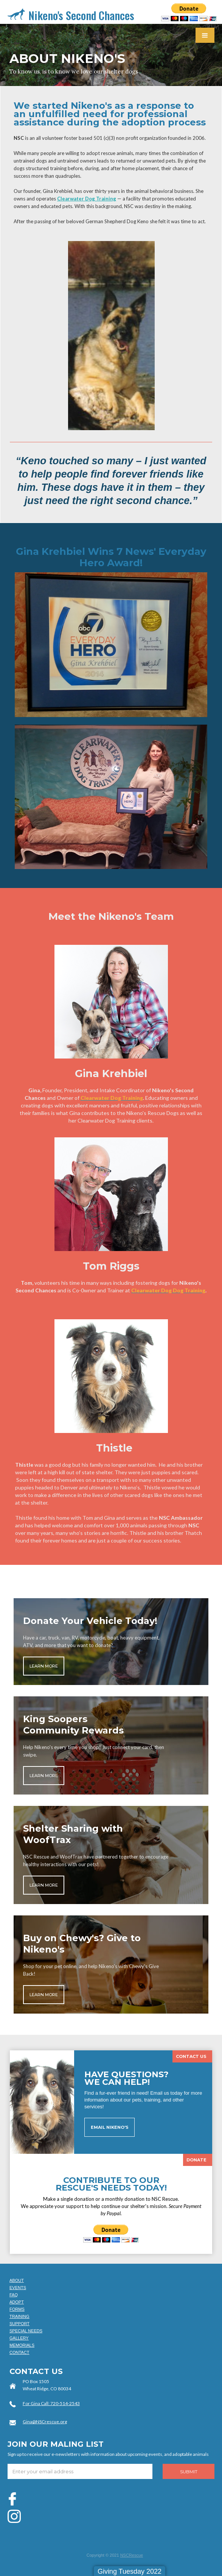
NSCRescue (131, 2555)
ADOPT (16, 2302)
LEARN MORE (43, 1666)
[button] (205, 35)
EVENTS (17, 2287)
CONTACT (19, 2352)
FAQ (13, 2295)
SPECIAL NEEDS (25, 2331)
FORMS (17, 2309)
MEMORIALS (21, 2345)
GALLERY (19, 2338)
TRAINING (19, 2316)
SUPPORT (19, 2323)
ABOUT (16, 2280)
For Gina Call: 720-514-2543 (51, 2403)
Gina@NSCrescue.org (45, 2421)
